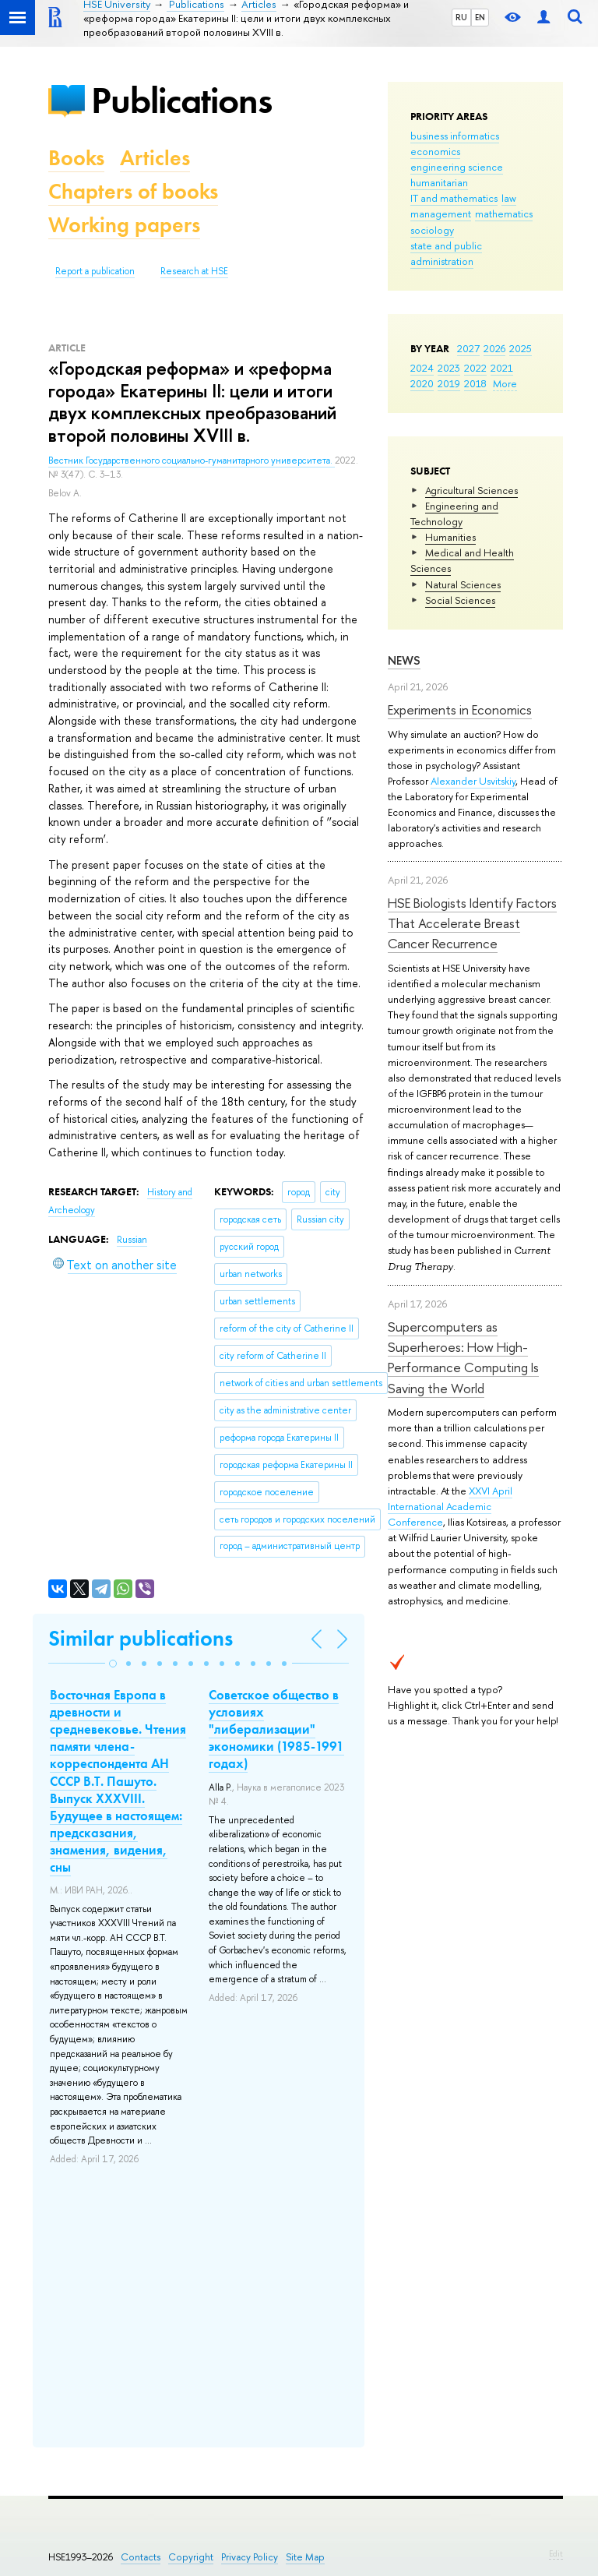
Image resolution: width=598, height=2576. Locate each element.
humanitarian (439, 182)
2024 (422, 368)
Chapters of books (133, 191)
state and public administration (446, 253)
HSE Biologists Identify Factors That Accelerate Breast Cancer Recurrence (472, 923)
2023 (449, 368)
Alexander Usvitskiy (473, 781)
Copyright (190, 2557)
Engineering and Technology (454, 513)
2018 (475, 383)
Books (76, 157)
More (505, 383)
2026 (494, 348)
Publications (181, 100)
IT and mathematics (454, 198)
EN (480, 17)
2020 (422, 383)
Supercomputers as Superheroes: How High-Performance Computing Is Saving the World (463, 1357)
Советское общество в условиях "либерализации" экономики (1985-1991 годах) (276, 1729)
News (404, 660)
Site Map (305, 2557)
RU (461, 17)
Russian (132, 1239)
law (508, 198)
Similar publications (140, 1638)
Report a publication (95, 271)
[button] (113, 1663)
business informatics (454, 136)
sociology (432, 230)
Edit (556, 2553)
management (440, 213)
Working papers (124, 224)
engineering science (456, 167)
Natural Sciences (463, 584)
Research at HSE (194, 271)
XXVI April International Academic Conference (450, 1506)
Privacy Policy (249, 2557)
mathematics (504, 213)
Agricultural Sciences (471, 490)
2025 (520, 348)
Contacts (140, 2557)
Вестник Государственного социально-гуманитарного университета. (191, 460)
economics (435, 151)
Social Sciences (460, 600)
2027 (468, 348)
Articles (155, 157)
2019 (449, 383)
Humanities (450, 537)
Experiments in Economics (460, 709)
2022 (475, 368)
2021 (502, 368)
